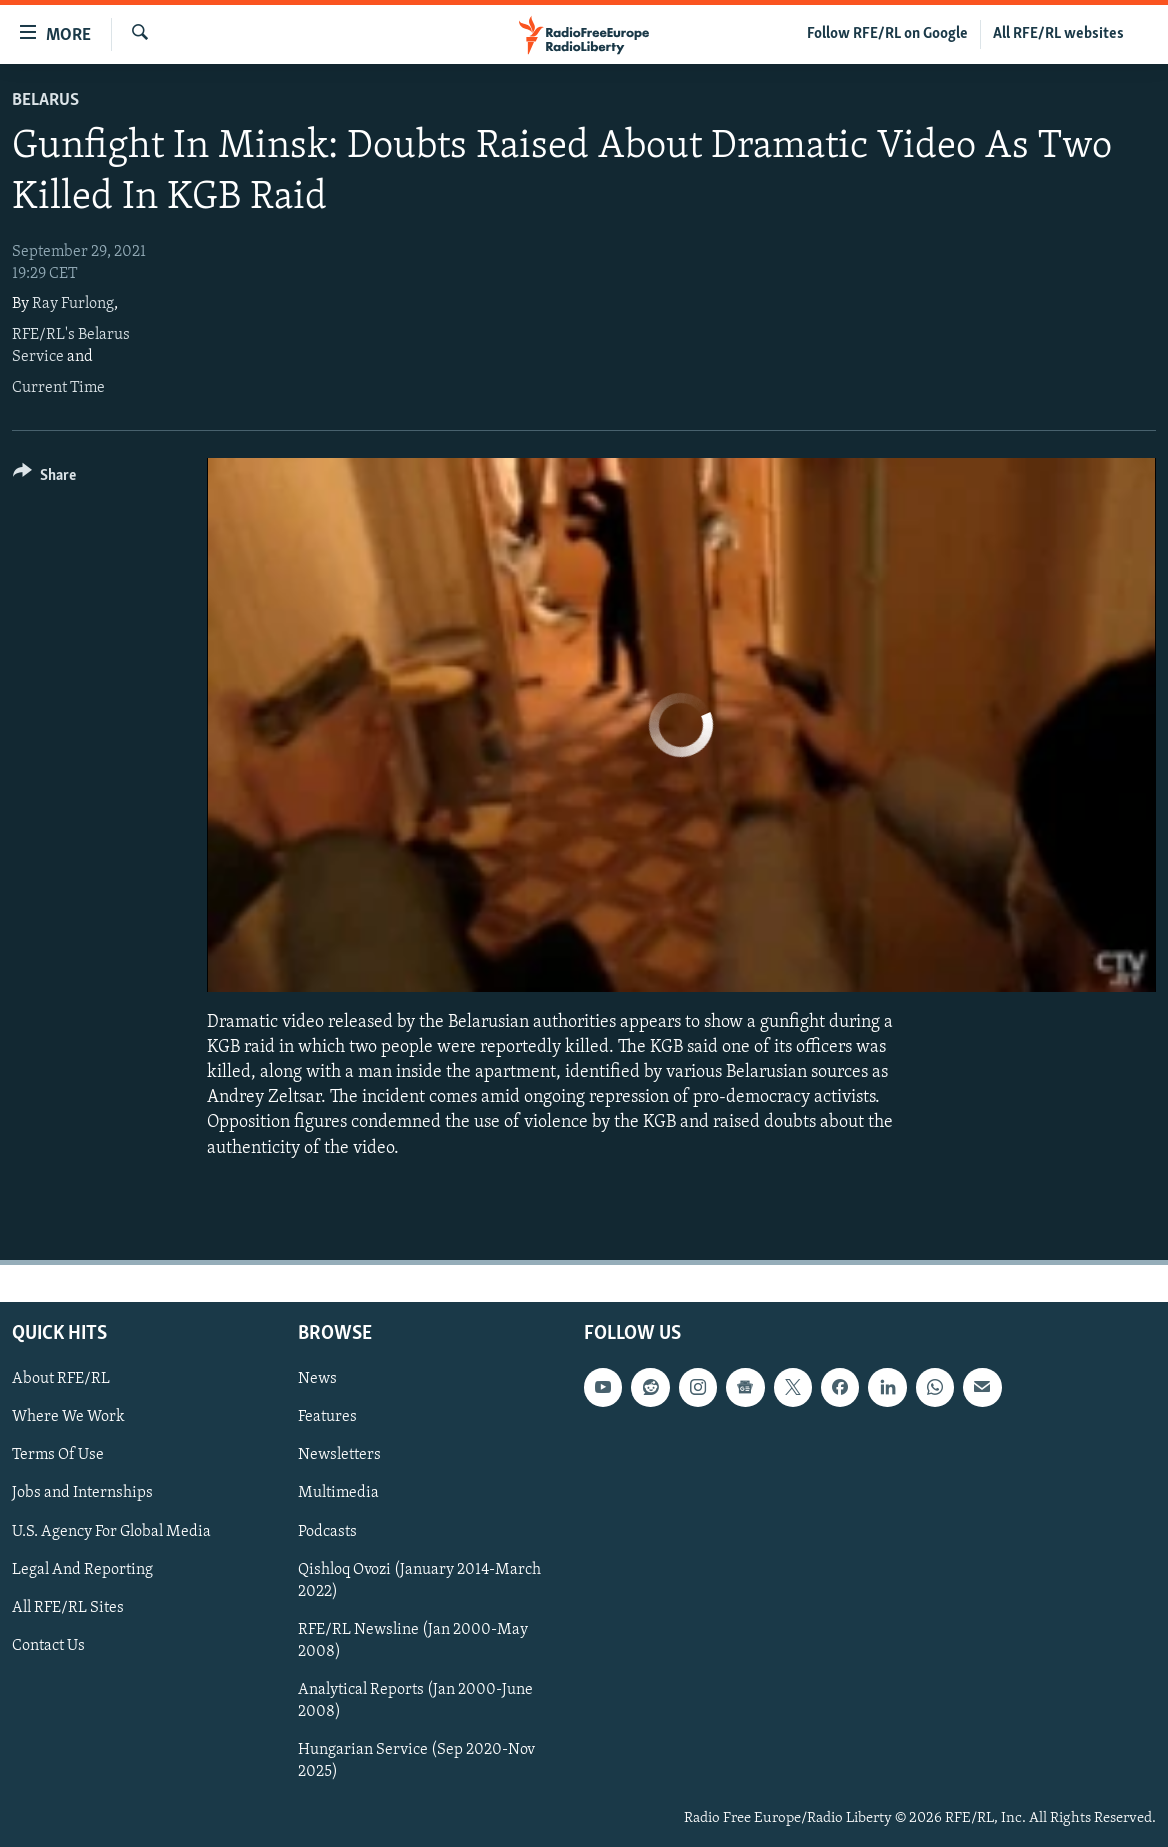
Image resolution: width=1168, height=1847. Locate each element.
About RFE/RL (61, 1379)
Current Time (58, 388)
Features (327, 1417)
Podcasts (327, 1531)
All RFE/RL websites (1058, 34)
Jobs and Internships (82, 1493)
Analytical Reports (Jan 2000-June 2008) (415, 1700)
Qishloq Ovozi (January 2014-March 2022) (419, 1580)
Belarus (45, 100)
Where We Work (68, 1417)
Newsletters (339, 1455)
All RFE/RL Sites (68, 1607)
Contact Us (48, 1645)
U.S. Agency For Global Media (111, 1531)
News (317, 1379)
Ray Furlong (73, 304)
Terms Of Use (58, 1455)
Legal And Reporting (82, 1569)
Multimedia (338, 1493)
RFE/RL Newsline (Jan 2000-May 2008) (413, 1640)
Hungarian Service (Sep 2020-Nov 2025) (416, 1761)
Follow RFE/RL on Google (887, 34)
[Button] (44, 478)
